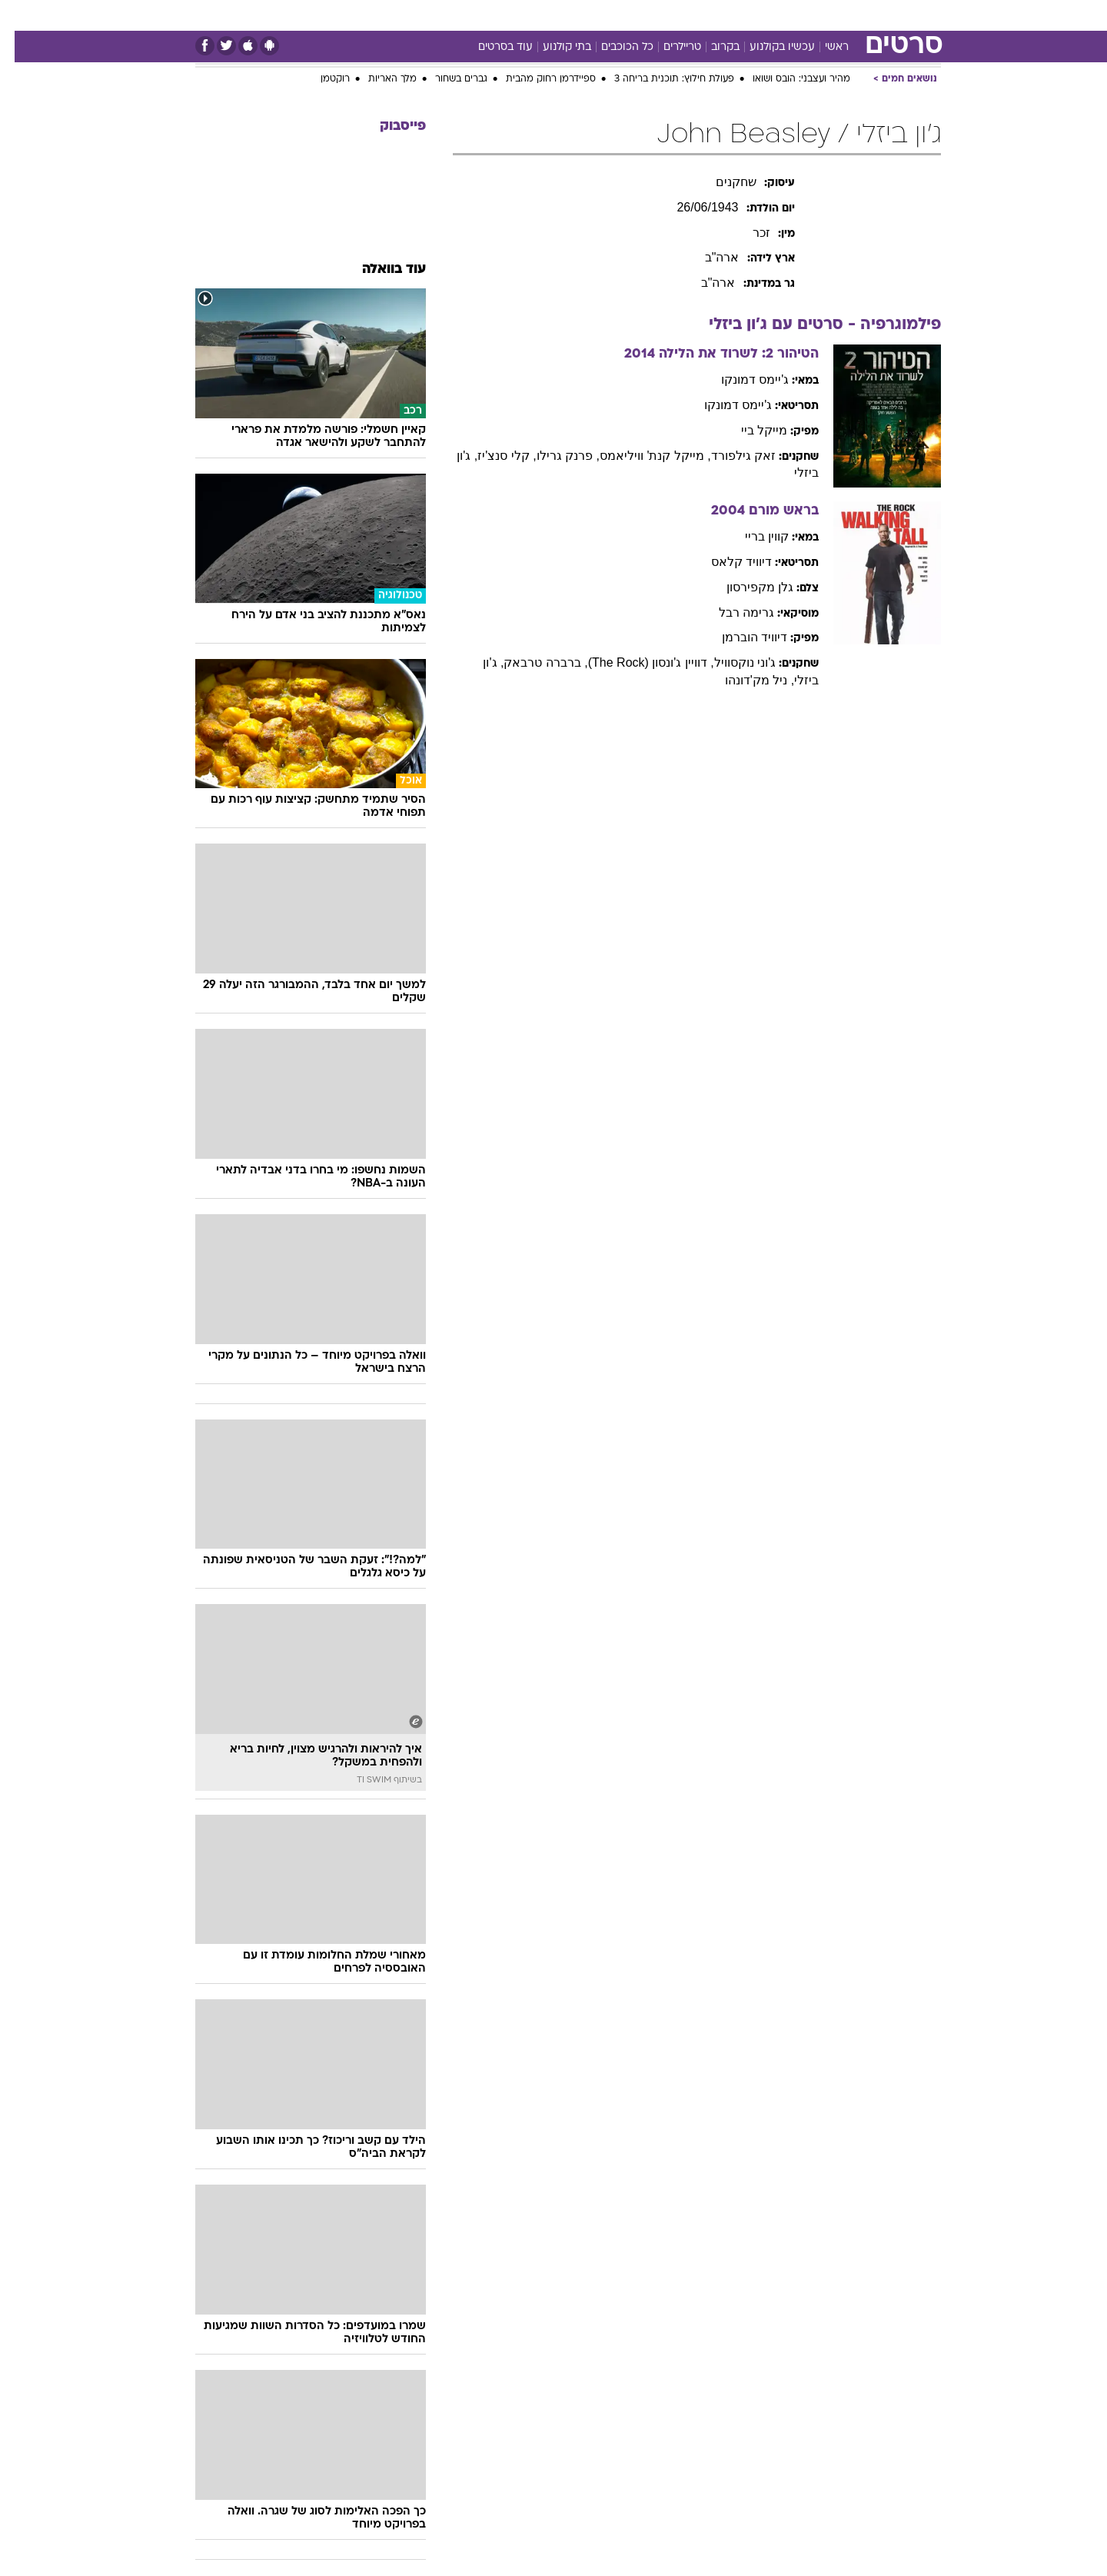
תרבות (694, 15)
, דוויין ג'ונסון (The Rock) (636, 662)
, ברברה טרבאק (531, 662)
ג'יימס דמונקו (740, 379)
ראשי (822, 47)
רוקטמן (320, 79)
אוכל (562, 15)
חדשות (855, 15)
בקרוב (710, 47)
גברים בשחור (447, 79)
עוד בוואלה (379, 269)
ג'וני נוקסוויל (731, 662)
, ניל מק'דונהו (745, 680)
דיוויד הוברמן (740, 637)
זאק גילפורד (728, 455)
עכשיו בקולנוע (767, 47)
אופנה (349, 15)
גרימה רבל (732, 612)
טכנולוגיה (405, 15)
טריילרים (667, 47)
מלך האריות (378, 79)
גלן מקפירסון (745, 587)
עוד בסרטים (491, 47)
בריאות (515, 15)
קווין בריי (752, 536)
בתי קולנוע (552, 47)
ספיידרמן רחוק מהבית (536, 79)
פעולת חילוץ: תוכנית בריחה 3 (660, 79)
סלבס (646, 15)
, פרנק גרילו (553, 455)
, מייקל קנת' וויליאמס (640, 455)
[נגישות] (21, 15)
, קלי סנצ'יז (492, 455)
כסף (603, 15)
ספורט (803, 15)
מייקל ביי (749, 430)
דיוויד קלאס (726, 561)
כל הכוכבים (613, 47)
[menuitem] (846, 15)
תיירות (463, 15)
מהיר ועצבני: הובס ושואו (787, 79)
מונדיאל (749, 15)
